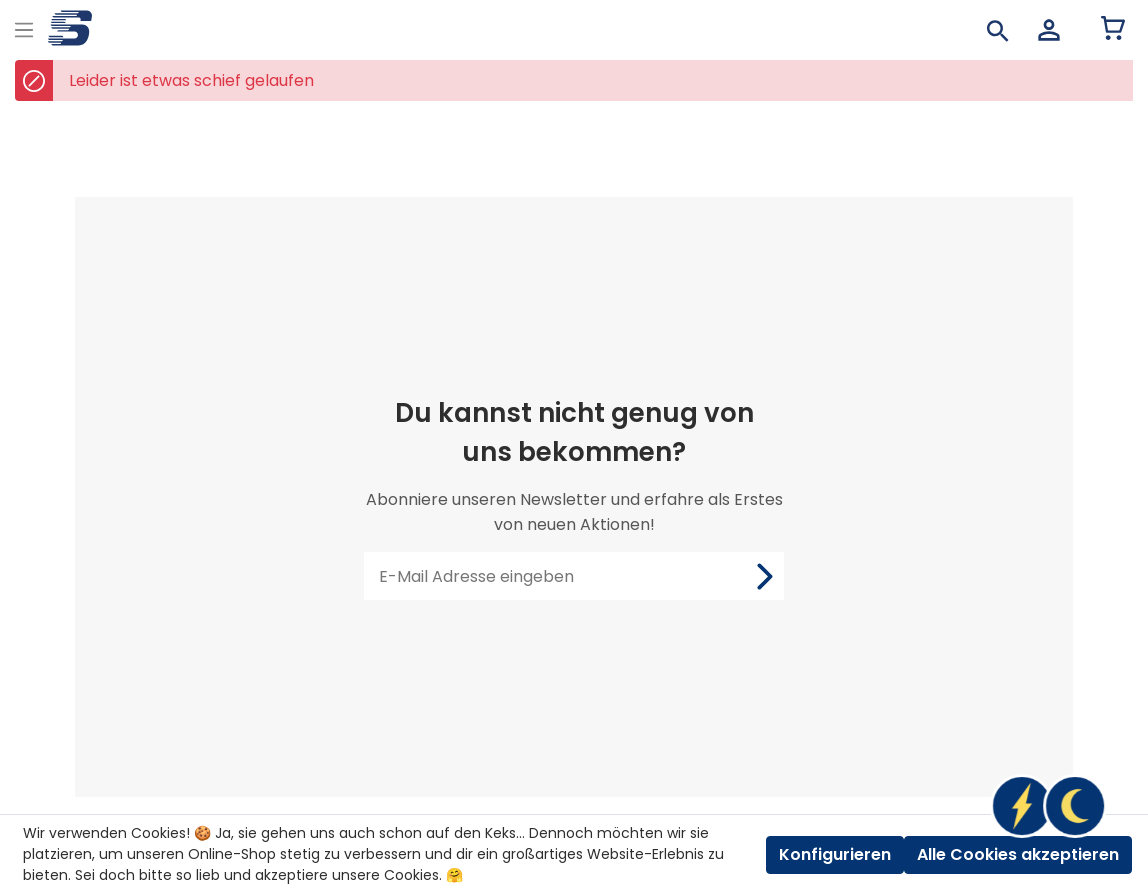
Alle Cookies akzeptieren (1018, 854)
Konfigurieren (835, 854)
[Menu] (24, 27)
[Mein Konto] (1049, 30)
